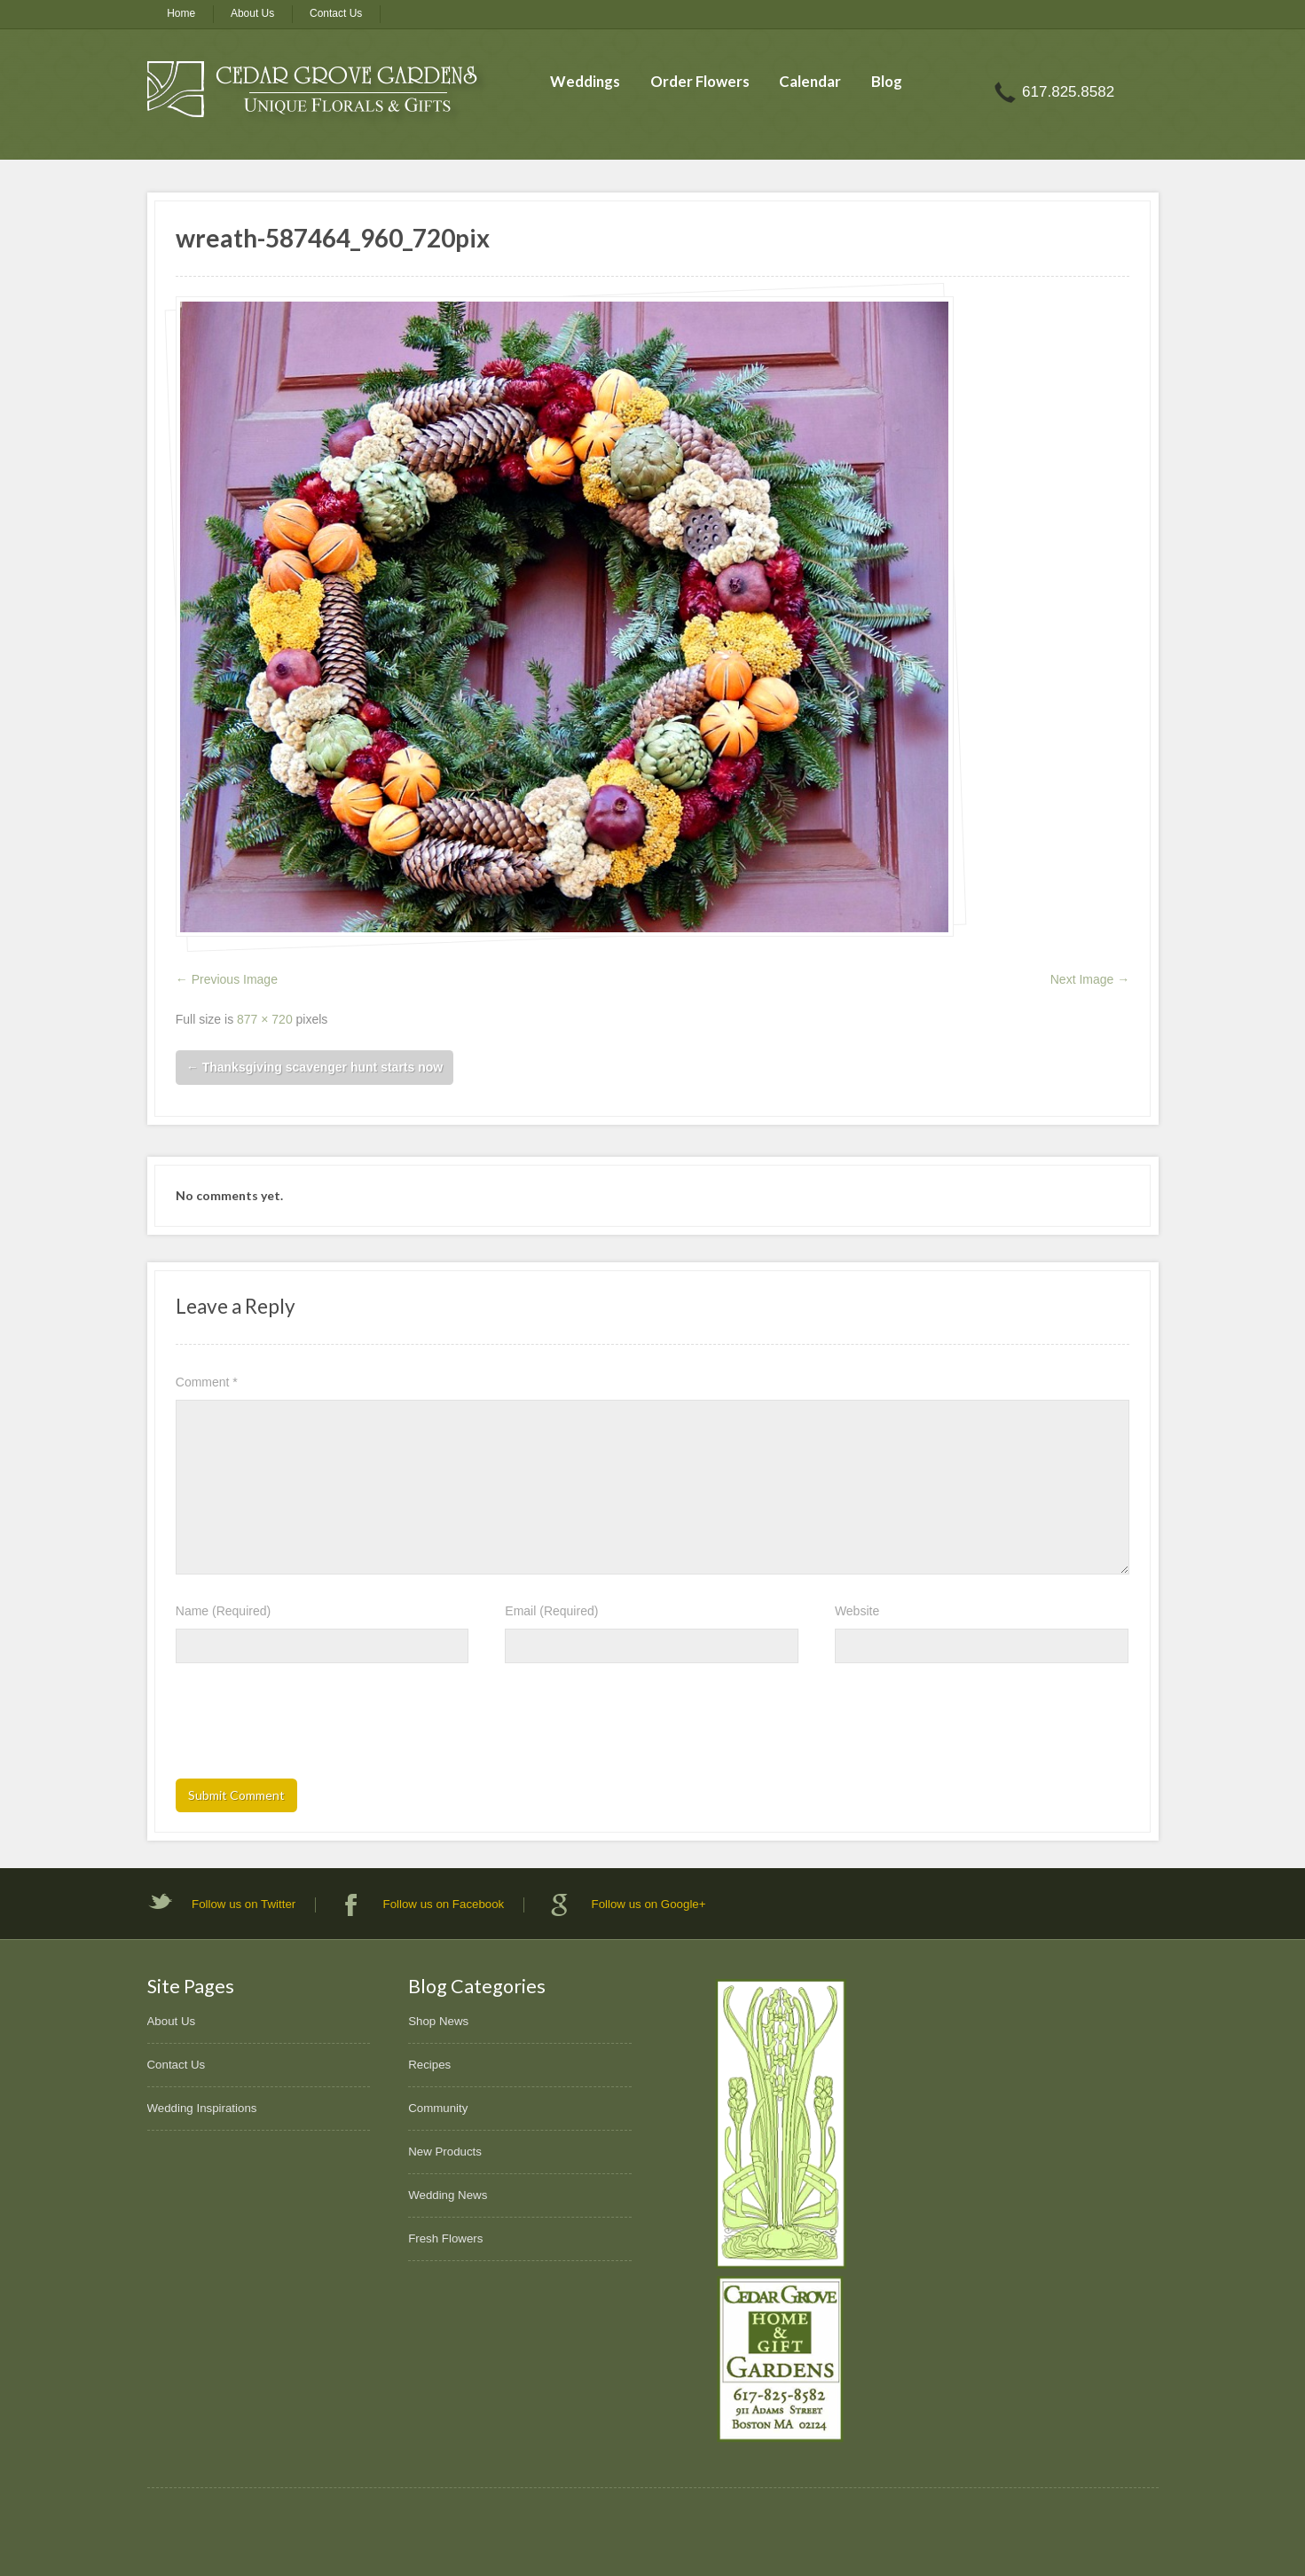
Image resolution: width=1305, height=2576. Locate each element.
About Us (252, 13)
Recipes (429, 2064)
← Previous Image (227, 979)
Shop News (438, 2021)
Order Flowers (700, 81)
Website (857, 1611)
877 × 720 (265, 1019)
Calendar (810, 81)
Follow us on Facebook (444, 1904)
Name (223, 1611)
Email (551, 1611)
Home (181, 13)
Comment (207, 1382)
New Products (445, 2151)
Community (438, 2108)
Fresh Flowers (445, 2238)
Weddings (585, 81)
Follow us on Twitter (243, 1904)
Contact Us (336, 13)
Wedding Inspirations (202, 2108)
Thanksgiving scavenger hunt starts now (314, 1067)
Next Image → (1089, 979)
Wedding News (447, 2195)
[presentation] (310, 1726)
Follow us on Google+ (649, 1904)
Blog (886, 81)
